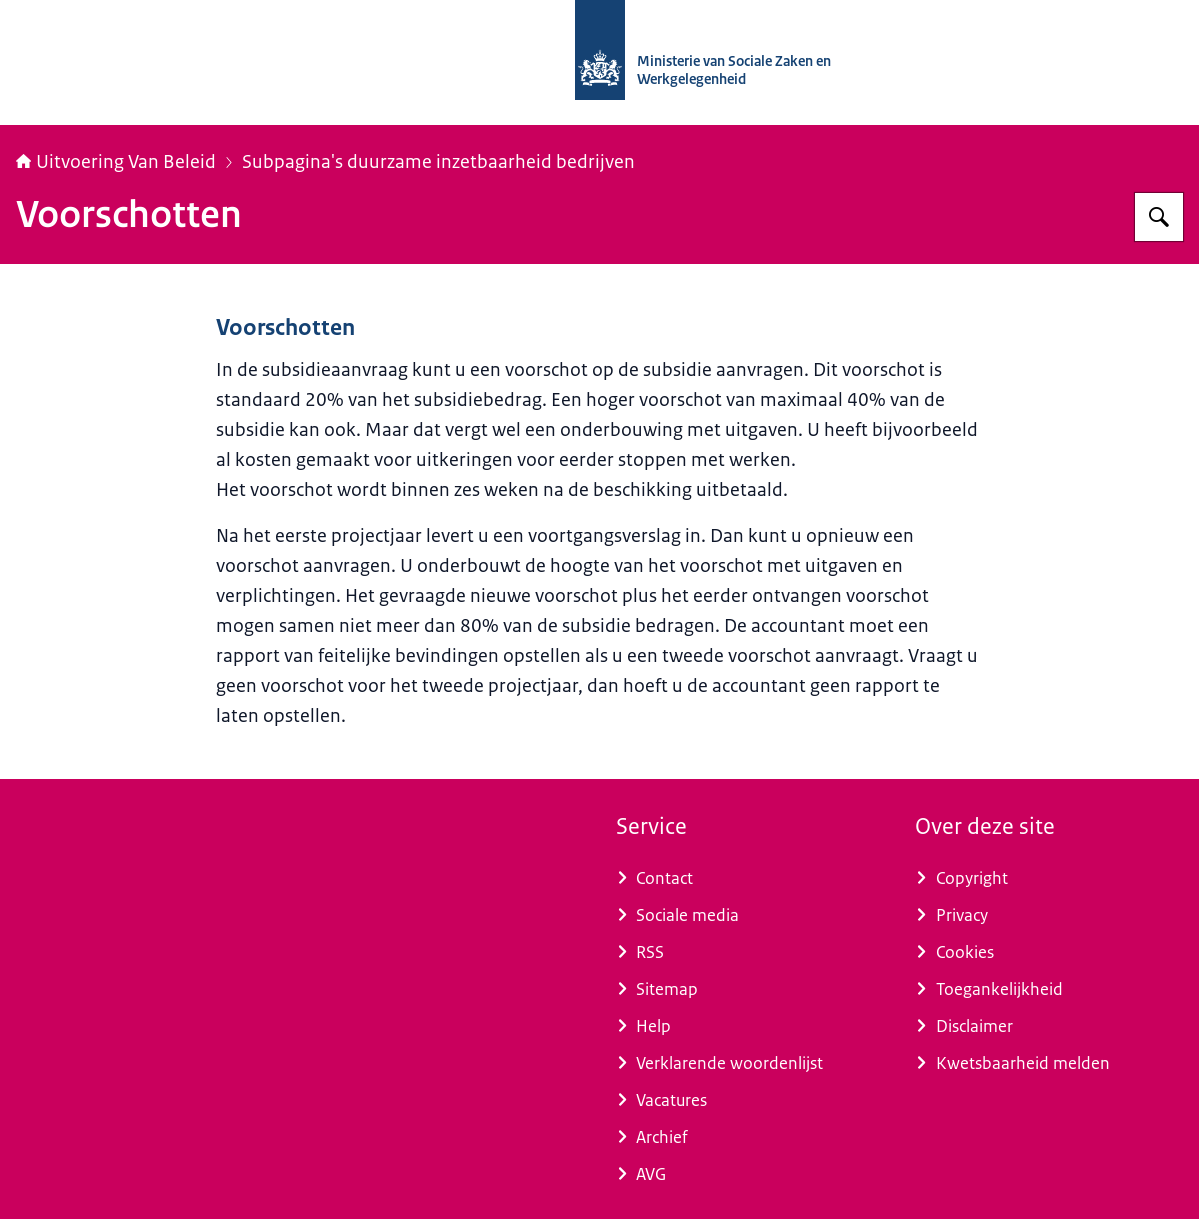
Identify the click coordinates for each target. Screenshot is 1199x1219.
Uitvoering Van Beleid (116, 162)
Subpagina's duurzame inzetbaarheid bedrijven (438, 162)
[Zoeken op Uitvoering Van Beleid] (1159, 217)
